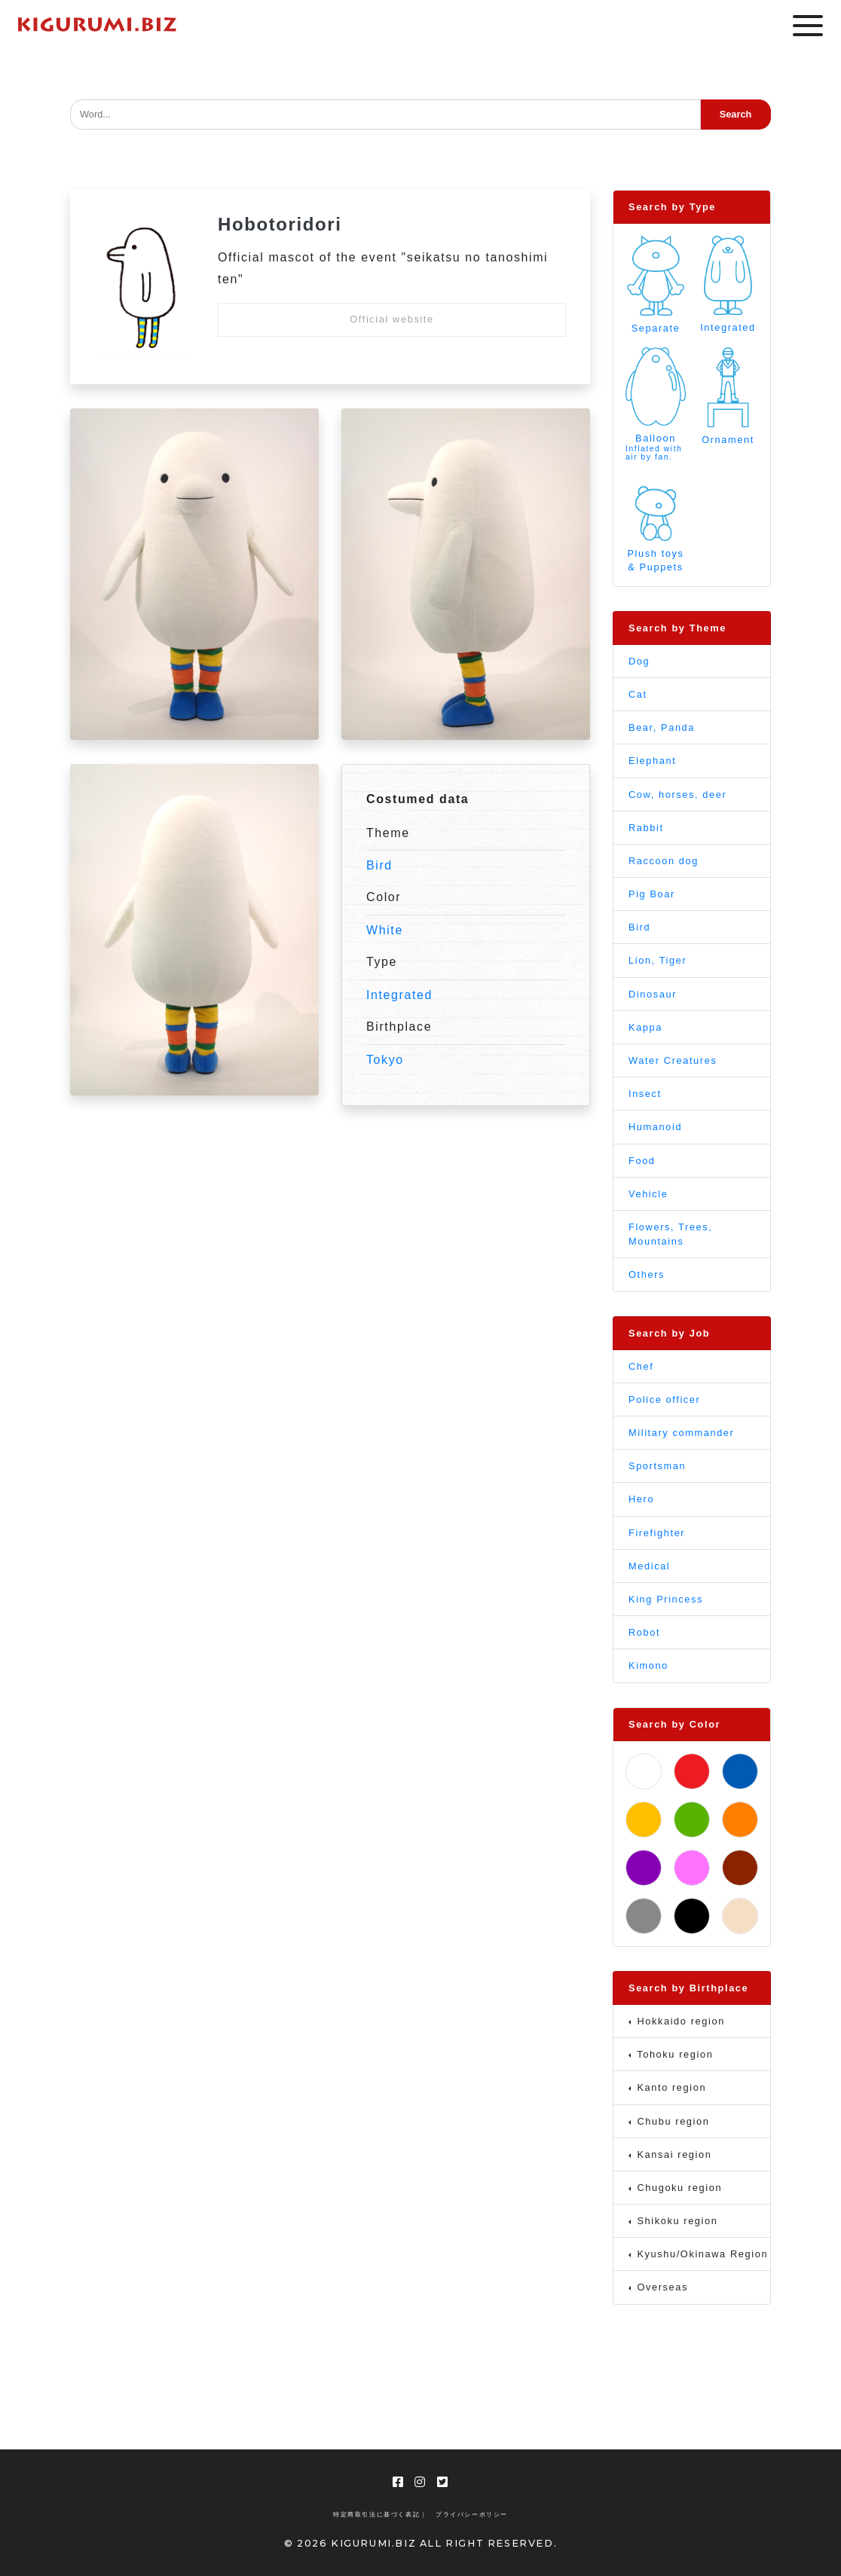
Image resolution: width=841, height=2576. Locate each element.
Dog (639, 661)
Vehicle (648, 1193)
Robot (644, 1632)
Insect (645, 1093)
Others (646, 1274)
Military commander (681, 1432)
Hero (641, 1499)
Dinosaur (652, 994)
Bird (379, 865)
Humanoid (655, 1126)
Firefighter (656, 1533)
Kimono (648, 1665)
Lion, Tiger (657, 960)
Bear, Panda (661, 727)
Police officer (664, 1399)
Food (642, 1160)
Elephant (652, 760)
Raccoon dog (663, 860)
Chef (640, 1366)
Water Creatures (672, 1060)
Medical (649, 1566)
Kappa (645, 1027)
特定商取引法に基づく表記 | (379, 2514)
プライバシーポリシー (472, 2514)
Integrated (399, 995)
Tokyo (385, 1059)
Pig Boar (651, 894)
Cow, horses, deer (677, 794)
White (384, 930)
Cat (637, 694)
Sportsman (657, 1465)
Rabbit (646, 827)
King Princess (665, 1599)
